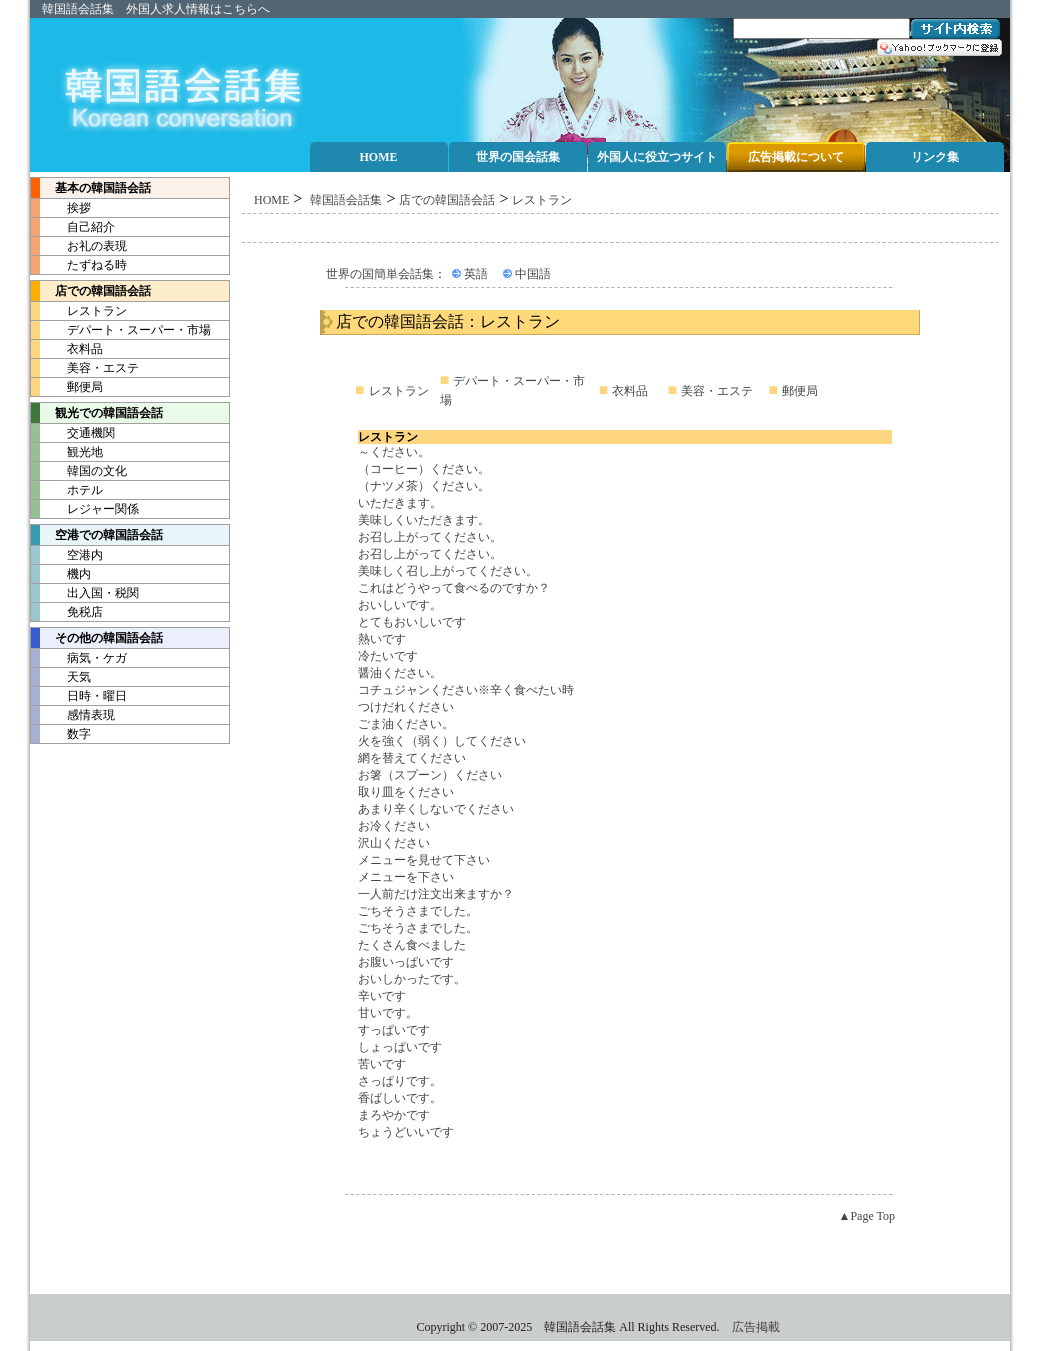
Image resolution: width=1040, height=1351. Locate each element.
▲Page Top (867, 1216)
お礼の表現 (79, 246)
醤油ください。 (400, 673)
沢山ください (394, 843)
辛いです (382, 996)
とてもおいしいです (412, 622)
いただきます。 (400, 503)
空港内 (67, 555)
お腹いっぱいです (406, 962)
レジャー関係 (85, 509)
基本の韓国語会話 (91, 188)
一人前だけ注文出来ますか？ (436, 894)
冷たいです (388, 656)
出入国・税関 (85, 593)
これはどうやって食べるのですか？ (454, 588)
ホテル (67, 490)
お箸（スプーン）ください (430, 775)
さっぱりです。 (400, 1081)
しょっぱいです (400, 1047)
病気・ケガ (79, 658)
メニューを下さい (406, 877)
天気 (61, 677)
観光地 (67, 452)
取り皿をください (406, 792)
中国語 (533, 274)
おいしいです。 (400, 605)
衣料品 (67, 349)
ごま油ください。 (406, 724)
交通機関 (73, 433)
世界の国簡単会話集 (380, 274)
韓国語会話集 (78, 9)
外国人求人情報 (168, 9)
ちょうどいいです (406, 1132)
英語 (476, 274)
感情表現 (73, 715)
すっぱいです (394, 1030)
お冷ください (394, 826)
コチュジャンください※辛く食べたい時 (466, 690)
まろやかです (394, 1115)
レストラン (79, 311)
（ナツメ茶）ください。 (424, 486)
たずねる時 (79, 265)
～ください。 (394, 452)
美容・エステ (85, 368)
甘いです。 (388, 1013)
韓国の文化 (79, 471)
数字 (61, 734)
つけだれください (406, 707)
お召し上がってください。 (430, 537)
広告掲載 (756, 1327)
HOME (271, 200)
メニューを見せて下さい (424, 860)
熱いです (382, 639)
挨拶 (61, 208)
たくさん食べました (412, 945)
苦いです (382, 1064)
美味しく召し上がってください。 (448, 571)
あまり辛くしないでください (436, 809)
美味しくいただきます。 (424, 520)
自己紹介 (73, 227)
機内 (61, 574)
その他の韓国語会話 (97, 638)
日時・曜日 (79, 696)
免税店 (67, 612)
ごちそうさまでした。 (418, 911)
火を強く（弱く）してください (442, 741)
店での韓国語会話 (91, 291)
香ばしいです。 (400, 1098)
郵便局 (67, 387)
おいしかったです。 (412, 979)
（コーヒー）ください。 (424, 469)
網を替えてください (412, 758)
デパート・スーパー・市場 (121, 330)
